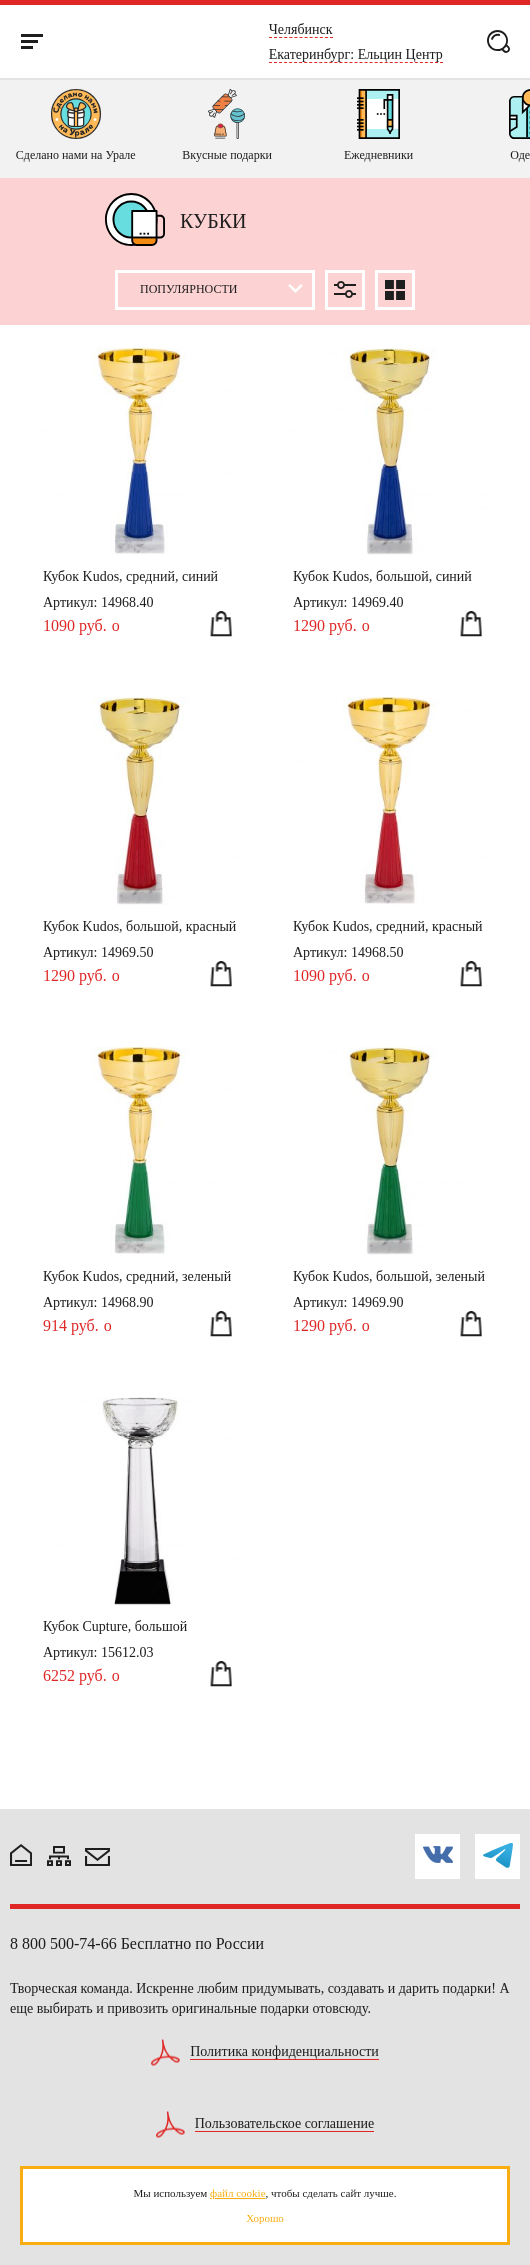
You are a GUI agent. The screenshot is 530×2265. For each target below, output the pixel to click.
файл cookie (237, 2193)
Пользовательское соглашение (285, 2124)
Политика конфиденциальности (284, 2052)
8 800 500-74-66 (63, 1943)
